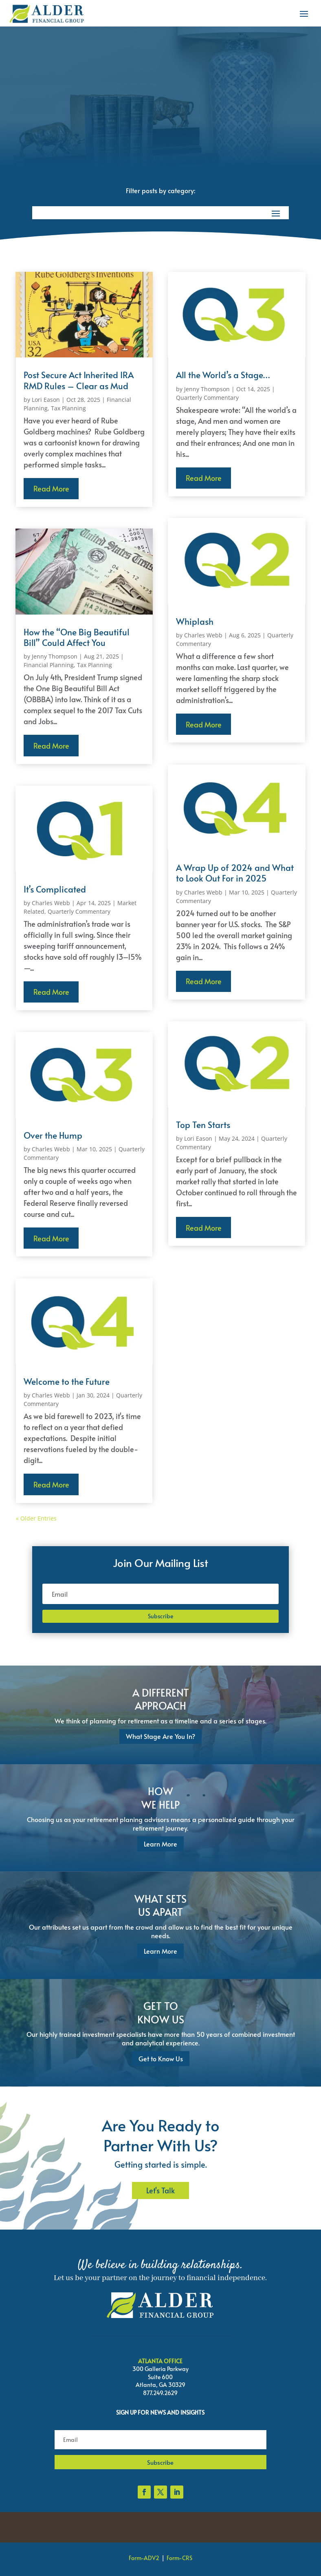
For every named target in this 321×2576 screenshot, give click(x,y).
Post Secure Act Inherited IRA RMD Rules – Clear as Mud (79, 380)
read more (51, 488)
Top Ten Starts (203, 1124)
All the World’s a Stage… (223, 375)
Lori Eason (46, 399)
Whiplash (194, 621)
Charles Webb (51, 903)
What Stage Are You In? (160, 1736)
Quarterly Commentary (79, 911)
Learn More (160, 1843)
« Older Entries (36, 1518)
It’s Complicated (55, 889)
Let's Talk (160, 2190)
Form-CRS (179, 2558)
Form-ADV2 (144, 2558)
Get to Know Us (161, 2058)
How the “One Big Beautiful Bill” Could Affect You (77, 637)
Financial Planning (49, 665)
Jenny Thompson (54, 656)
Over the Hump (53, 1135)
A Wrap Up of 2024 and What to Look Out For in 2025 (235, 873)
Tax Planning (68, 408)
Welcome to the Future (67, 1381)
